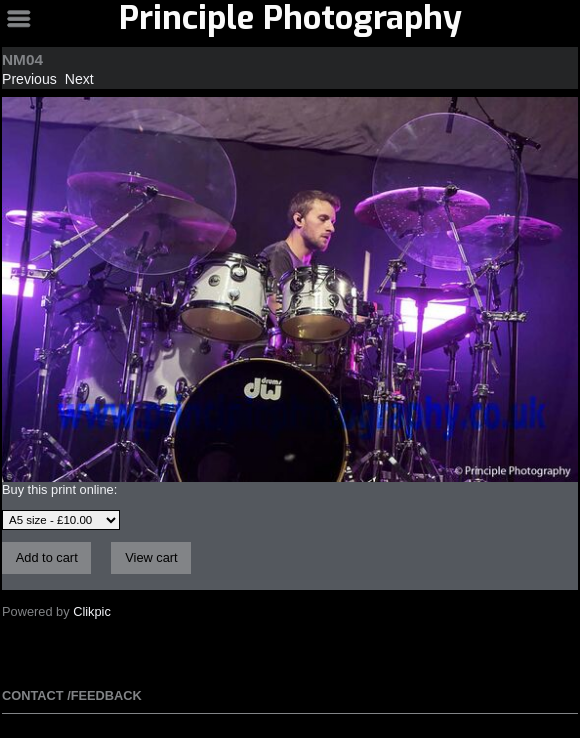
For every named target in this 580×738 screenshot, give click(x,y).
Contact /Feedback (72, 695)
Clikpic (92, 611)
